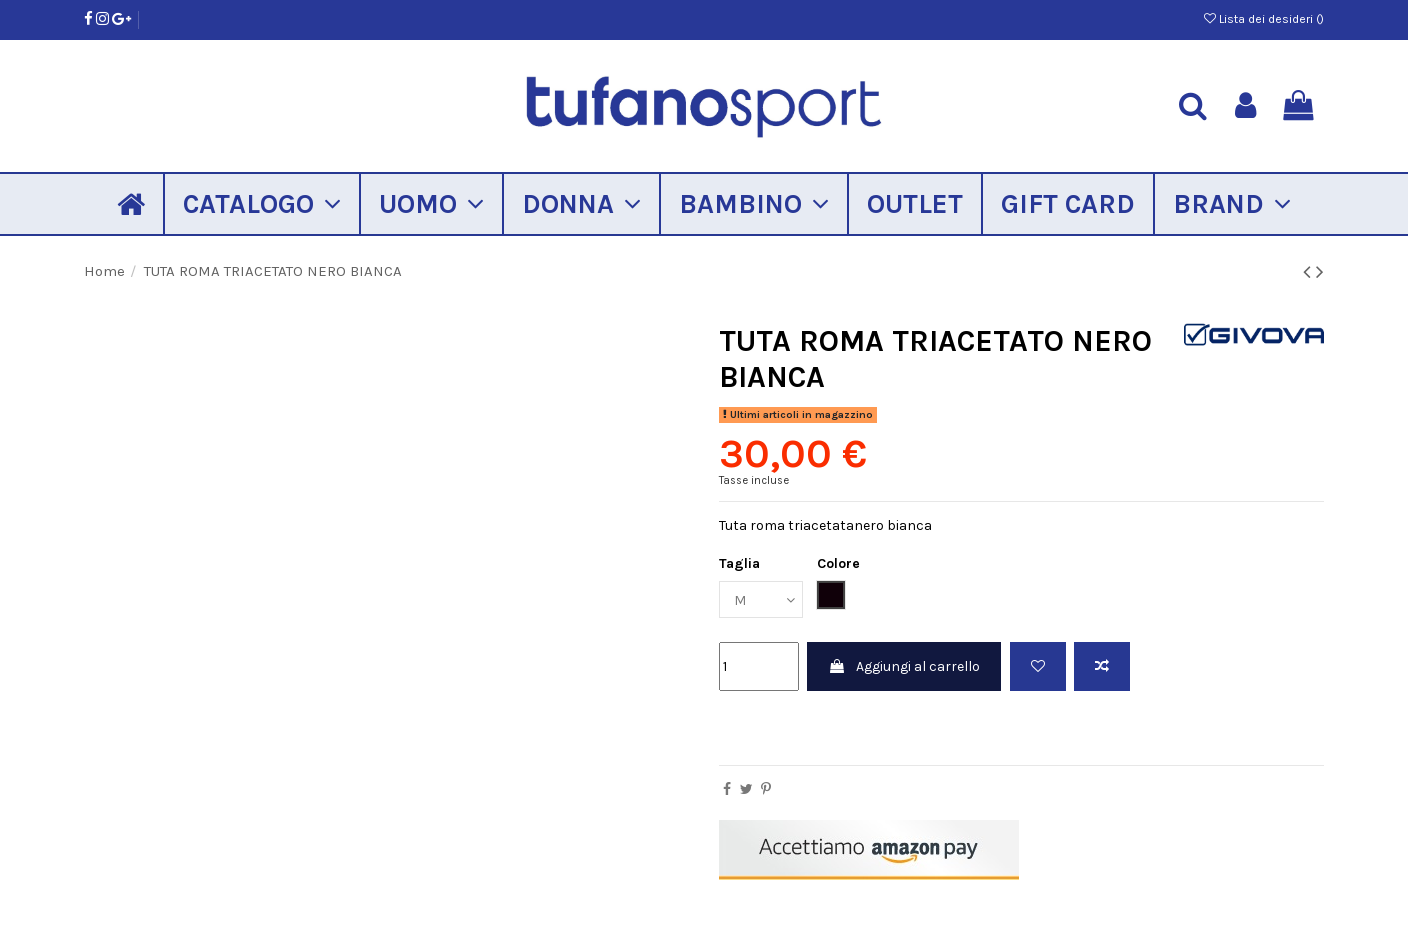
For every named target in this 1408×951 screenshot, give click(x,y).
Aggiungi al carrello (904, 666)
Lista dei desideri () (1264, 19)
